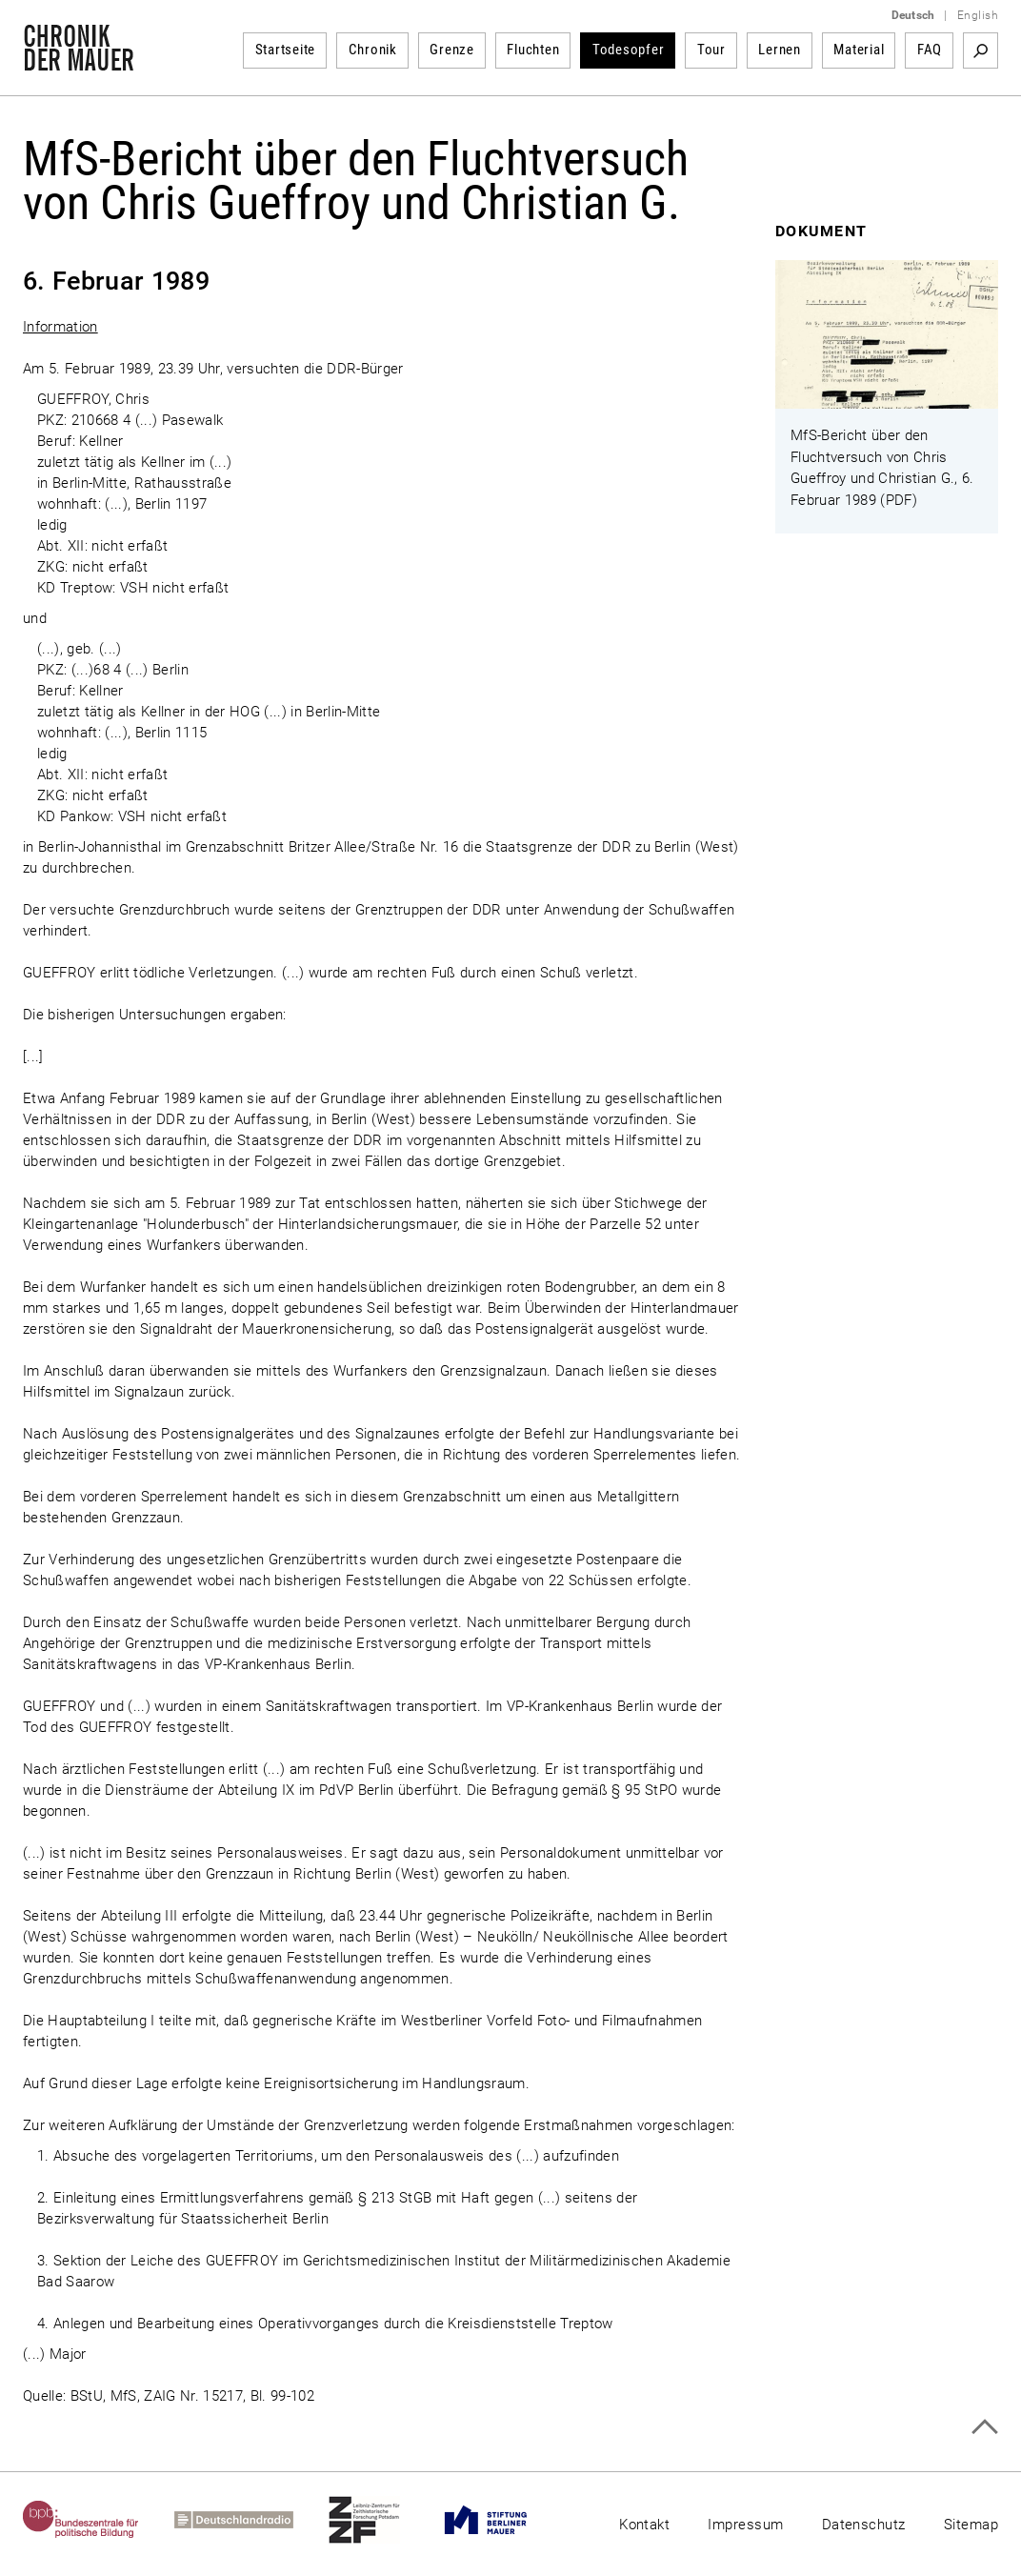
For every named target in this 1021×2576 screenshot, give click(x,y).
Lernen (779, 49)
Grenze (452, 49)
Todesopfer (628, 49)
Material (858, 49)
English (977, 15)
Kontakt (644, 2524)
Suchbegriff (980, 50)
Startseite (285, 49)
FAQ (929, 49)
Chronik (373, 49)
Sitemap (971, 2524)
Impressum (745, 2524)
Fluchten (533, 49)
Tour (711, 49)
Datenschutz (864, 2524)
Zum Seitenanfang (984, 2427)
